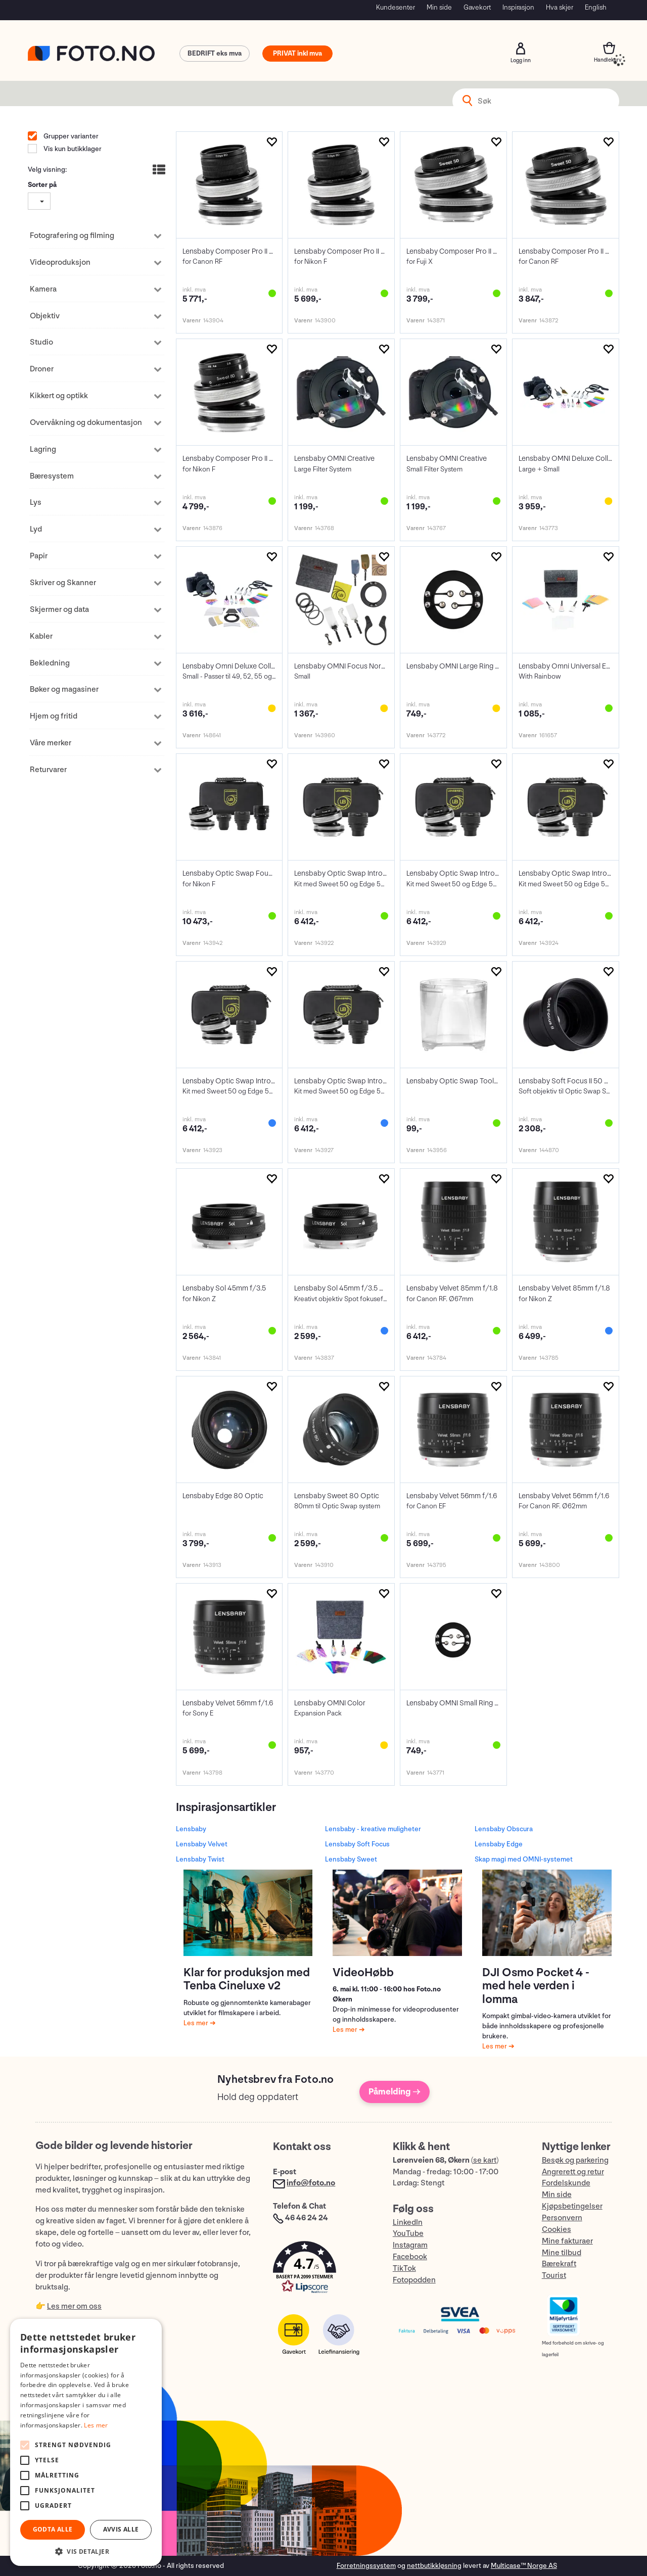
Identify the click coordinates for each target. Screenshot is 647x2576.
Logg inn (521, 48)
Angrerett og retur (573, 2172)
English (596, 7)
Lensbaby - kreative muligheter (373, 1829)
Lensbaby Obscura (504, 1829)
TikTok (404, 2268)
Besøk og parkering (575, 2160)
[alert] (86, 2442)
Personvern (562, 2218)
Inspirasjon (518, 7)
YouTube (408, 2233)
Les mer (196, 2023)
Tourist (554, 2275)
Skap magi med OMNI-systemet (524, 1859)
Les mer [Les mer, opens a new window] (96, 2425)
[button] (322, 2269)
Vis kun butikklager (72, 149)
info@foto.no (311, 2183)
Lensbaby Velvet (201, 1844)
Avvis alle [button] (121, 2529)
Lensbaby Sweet (351, 1859)
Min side (439, 7)
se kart (484, 2160)
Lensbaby (191, 1829)
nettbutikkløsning (434, 2565)
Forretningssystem (366, 2565)
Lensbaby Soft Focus (357, 1844)
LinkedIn (408, 2222)
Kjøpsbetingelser (572, 2206)
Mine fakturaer (567, 2241)
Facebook (410, 2257)
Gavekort (477, 7)
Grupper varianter (70, 136)
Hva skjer (559, 7)
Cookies (556, 2229)
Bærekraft (559, 2264)
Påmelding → (394, 2091)
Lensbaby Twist (200, 1859)
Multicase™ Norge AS (524, 2565)
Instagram (410, 2245)
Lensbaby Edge (499, 1844)
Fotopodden (414, 2280)
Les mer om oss (74, 2306)
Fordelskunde (566, 2183)
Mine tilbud (561, 2253)
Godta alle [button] (53, 2529)
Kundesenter (395, 7)
